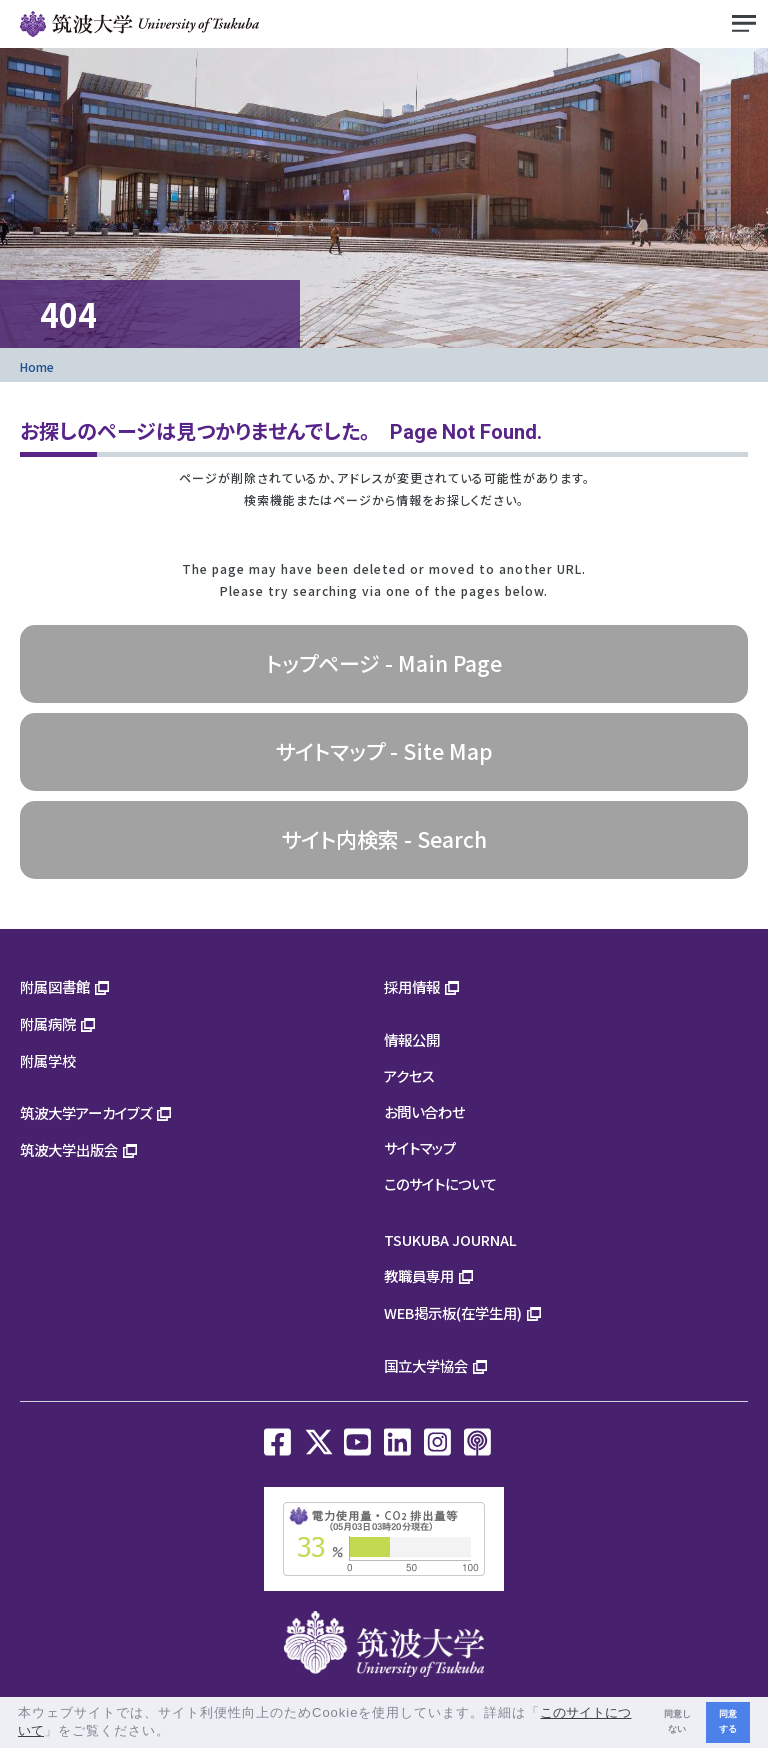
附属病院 (48, 1023)
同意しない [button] (677, 1721)
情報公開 (412, 1039)
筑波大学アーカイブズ (86, 1112)
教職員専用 (419, 1275)
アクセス (409, 1075)
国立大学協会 (426, 1365)
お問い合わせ (424, 1111)
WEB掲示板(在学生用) (453, 1312)
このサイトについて (440, 1183)
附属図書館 (55, 986)
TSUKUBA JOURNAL (450, 1239)
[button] (177, 1732)
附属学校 (48, 1060)
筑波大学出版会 (69, 1149)
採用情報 (412, 986)
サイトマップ (420, 1147)
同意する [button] (728, 1721)
